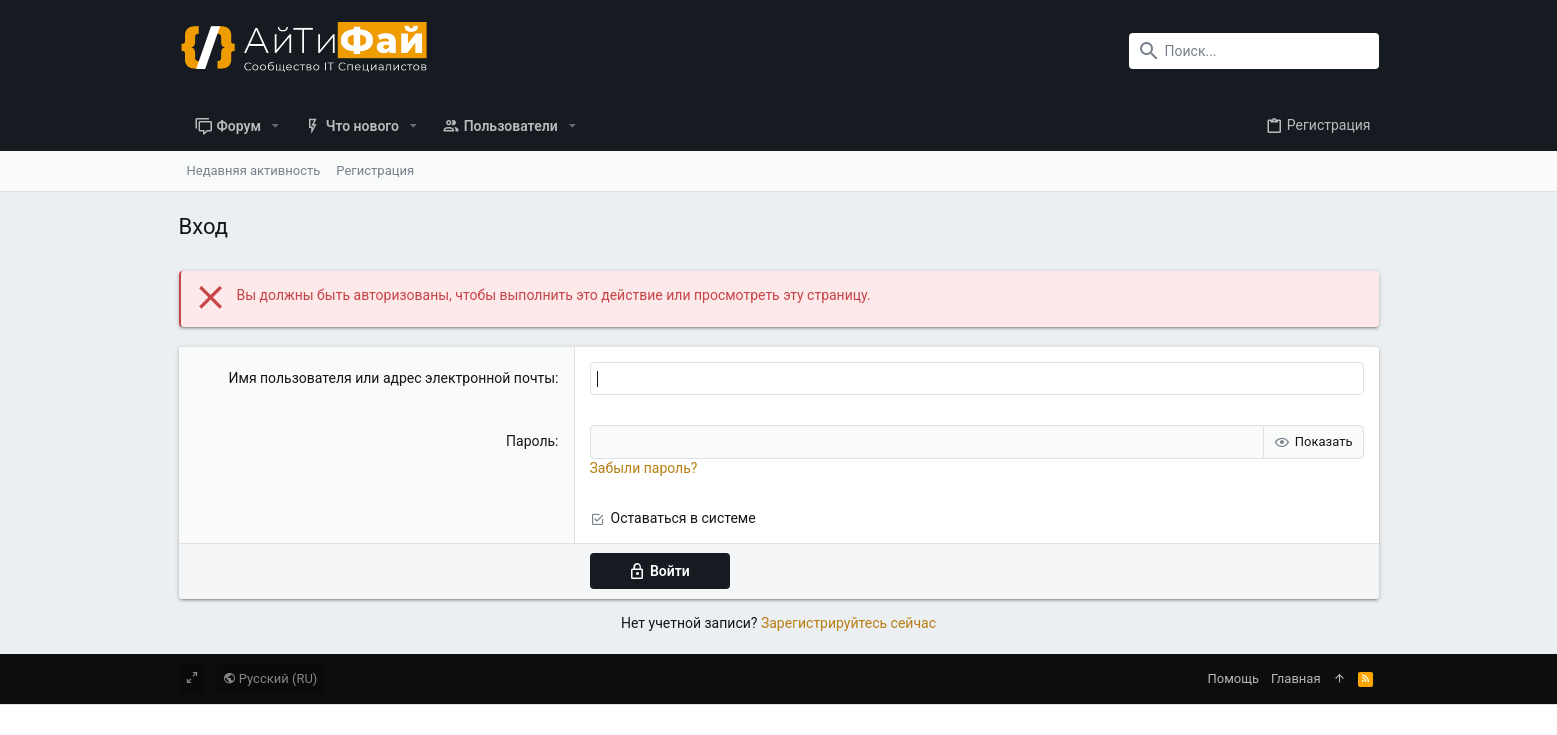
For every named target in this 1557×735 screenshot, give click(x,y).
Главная (1295, 678)
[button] (275, 126)
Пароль (530, 441)
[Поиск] (1254, 51)
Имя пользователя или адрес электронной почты (392, 378)
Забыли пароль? (644, 468)
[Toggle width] (192, 679)
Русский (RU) (270, 678)
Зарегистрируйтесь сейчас (848, 623)
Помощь (1234, 678)
